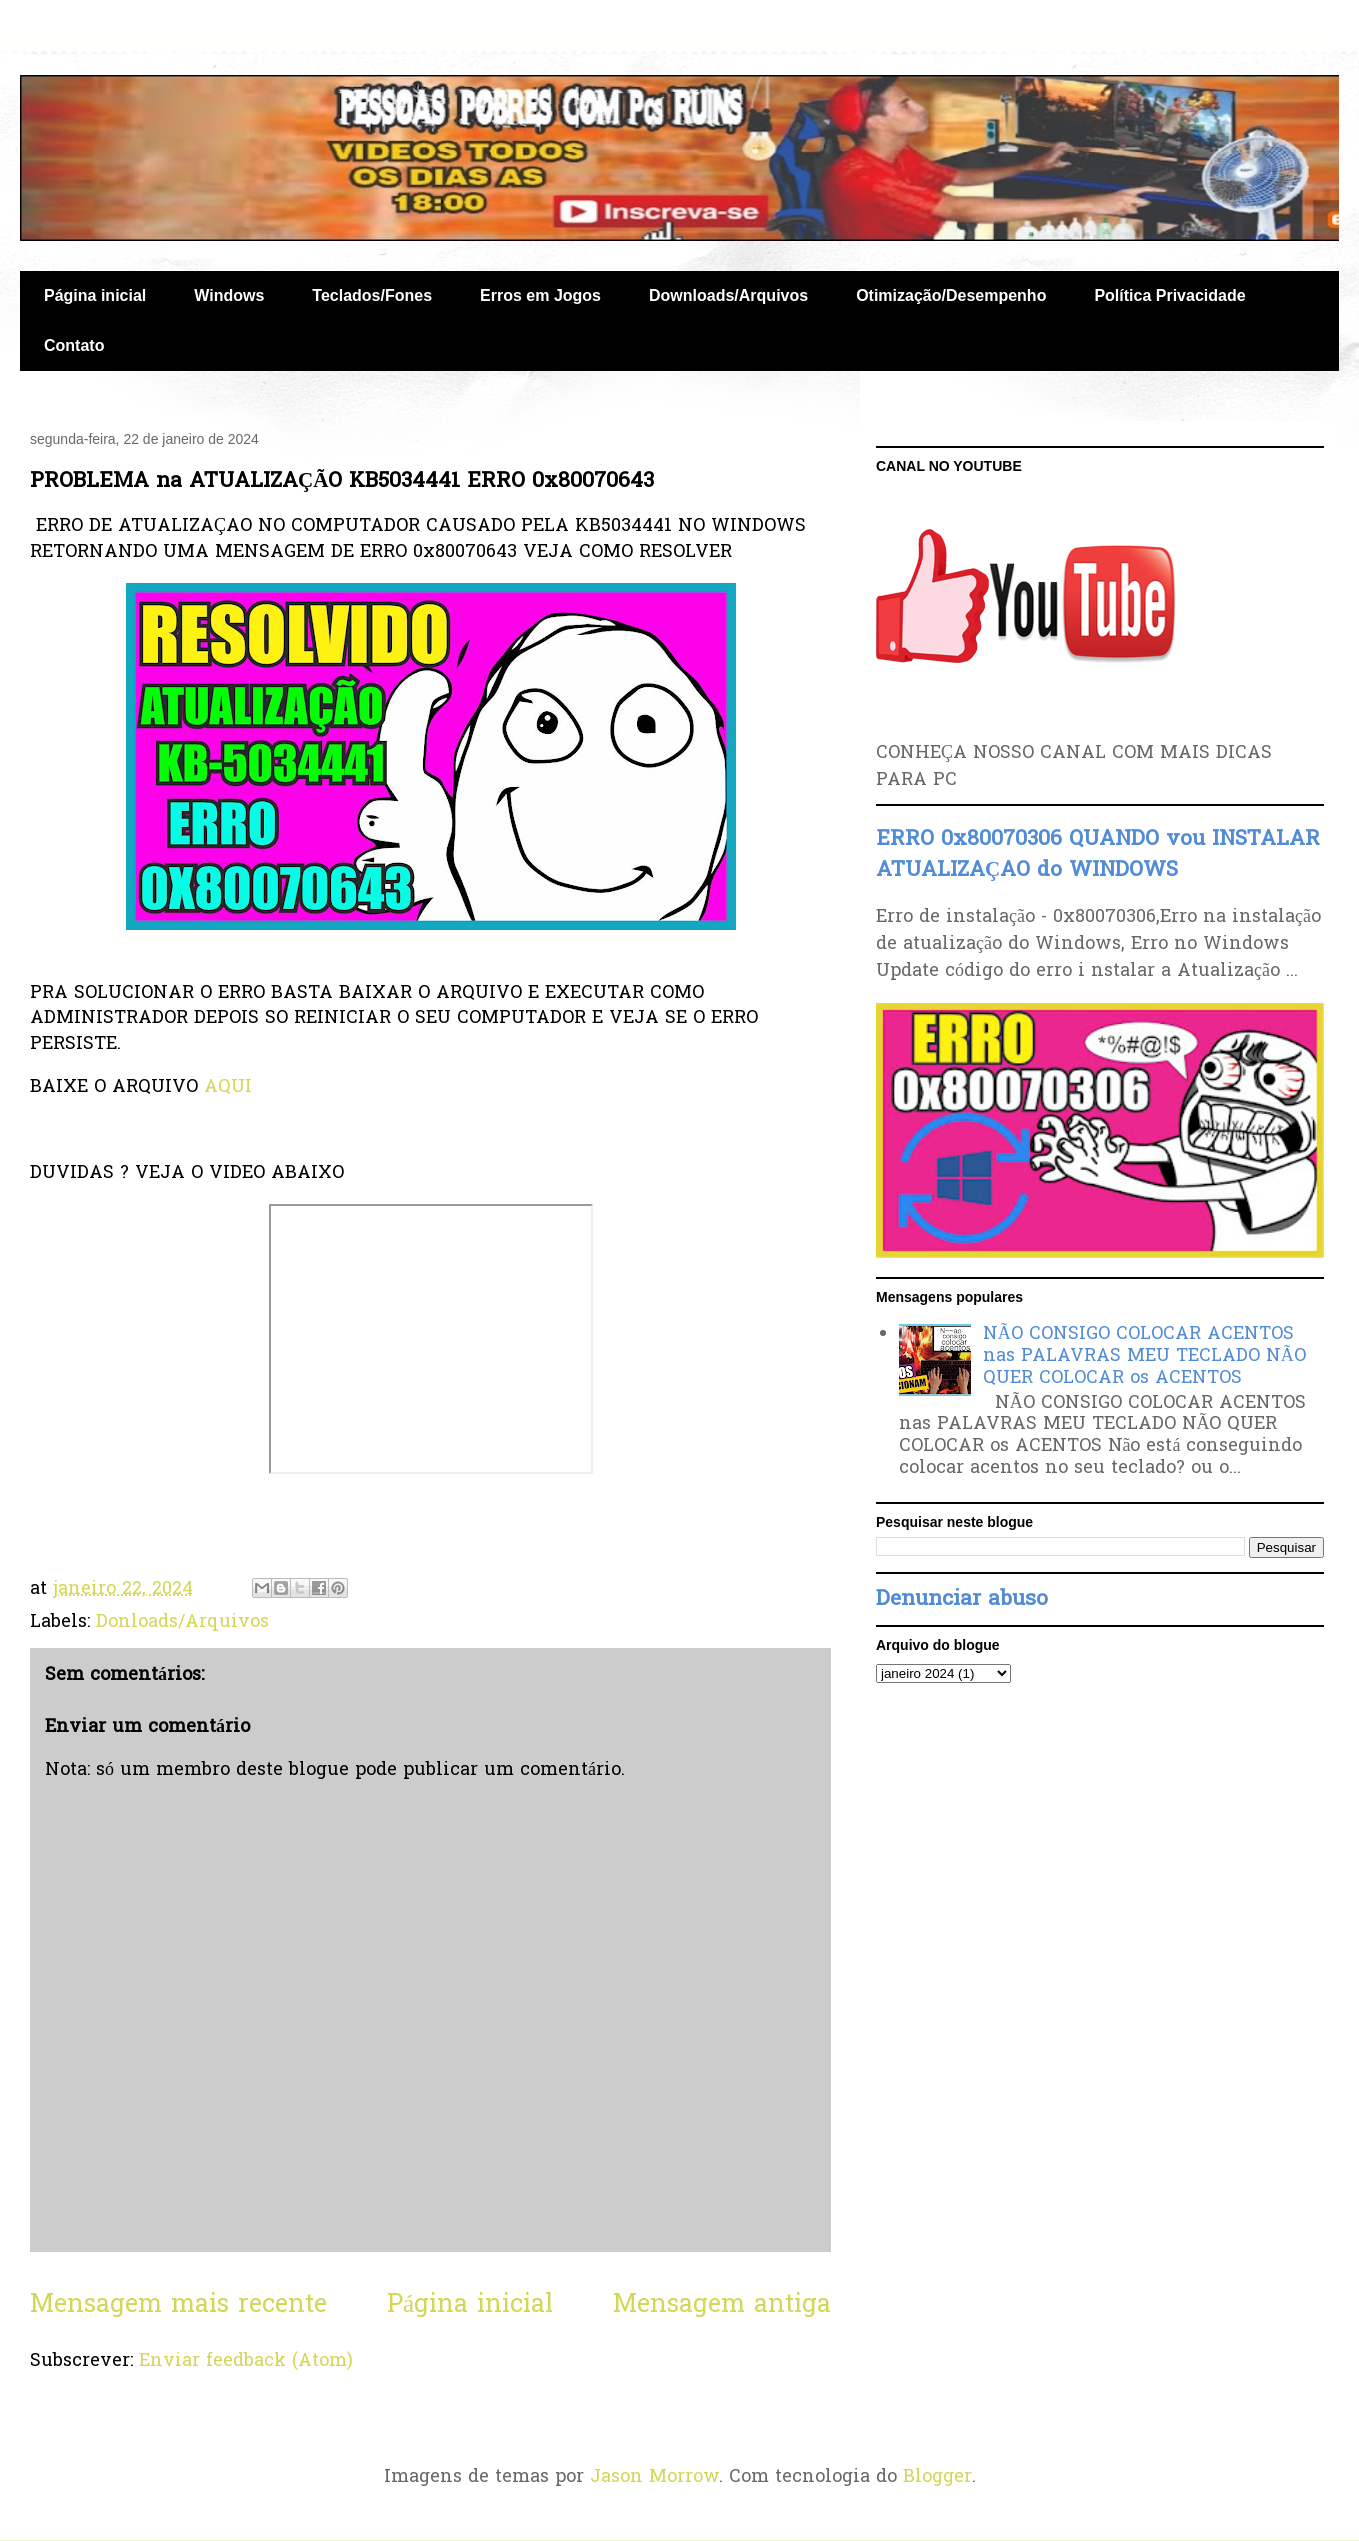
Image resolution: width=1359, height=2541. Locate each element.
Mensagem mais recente (178, 2305)
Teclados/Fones (372, 295)
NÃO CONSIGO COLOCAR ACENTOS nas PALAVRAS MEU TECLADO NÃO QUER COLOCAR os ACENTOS (1144, 1356)
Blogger (937, 2477)
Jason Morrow (654, 2477)
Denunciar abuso (962, 1599)
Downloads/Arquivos (728, 295)
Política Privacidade (1169, 295)
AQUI (228, 1087)
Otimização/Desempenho (951, 295)
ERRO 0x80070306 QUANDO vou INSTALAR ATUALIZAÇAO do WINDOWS (1098, 855)
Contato (74, 345)
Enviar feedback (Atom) (246, 2361)
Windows (229, 295)
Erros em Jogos (540, 295)
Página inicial (95, 295)
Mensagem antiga (722, 2305)
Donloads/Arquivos (182, 1622)
